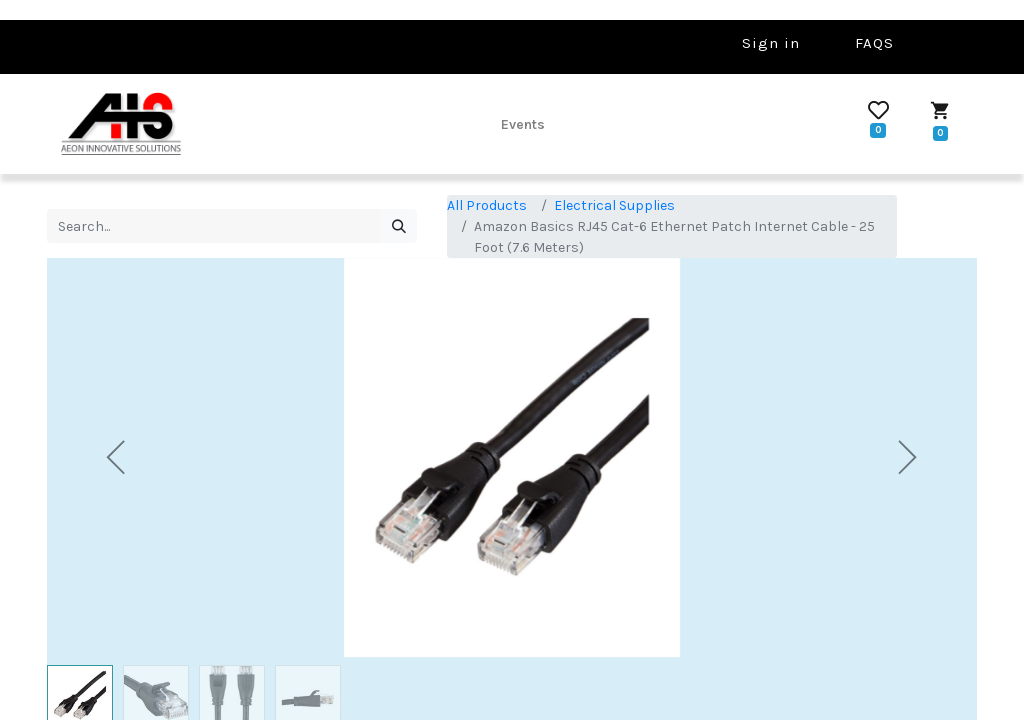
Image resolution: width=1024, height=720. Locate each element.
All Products (487, 205)
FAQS (874, 43)
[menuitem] (523, 124)
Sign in (771, 43)
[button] (117, 458)
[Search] (398, 226)
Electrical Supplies (614, 205)
